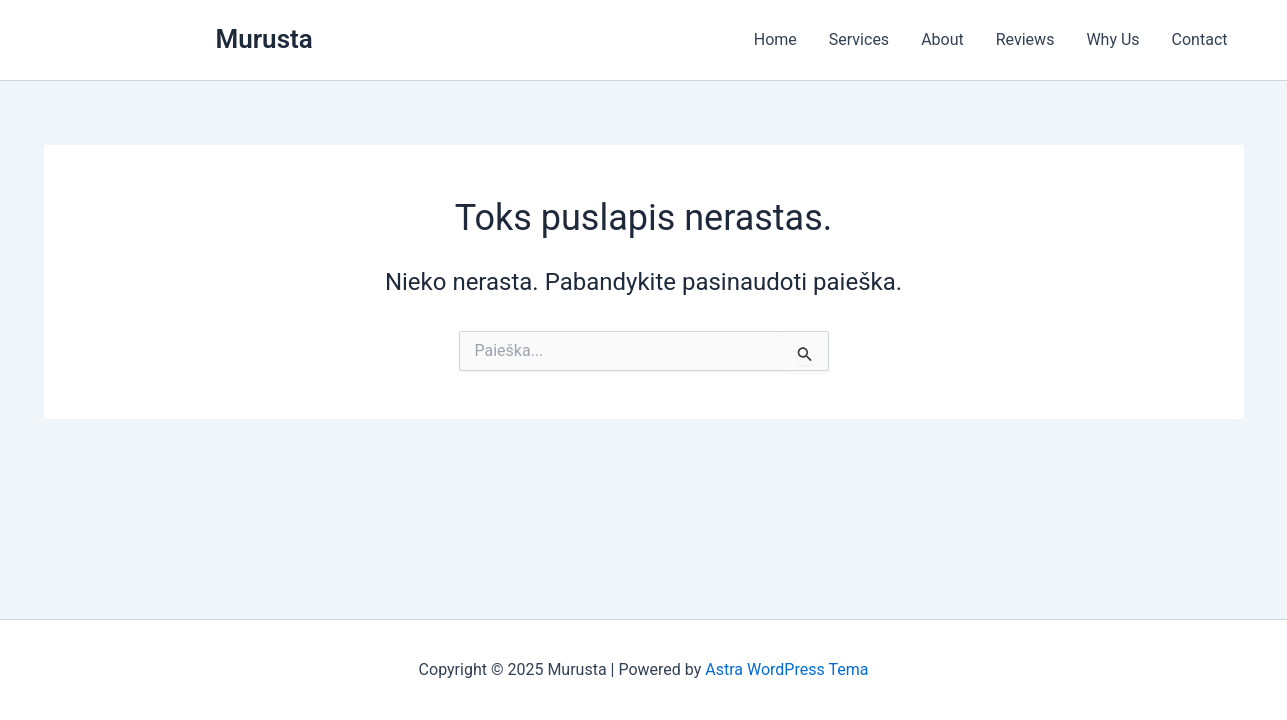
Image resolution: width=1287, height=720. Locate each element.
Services (859, 39)
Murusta (264, 39)
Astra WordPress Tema (786, 669)
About (942, 39)
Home (775, 39)
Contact (1200, 39)
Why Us (1112, 39)
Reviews (1025, 39)
